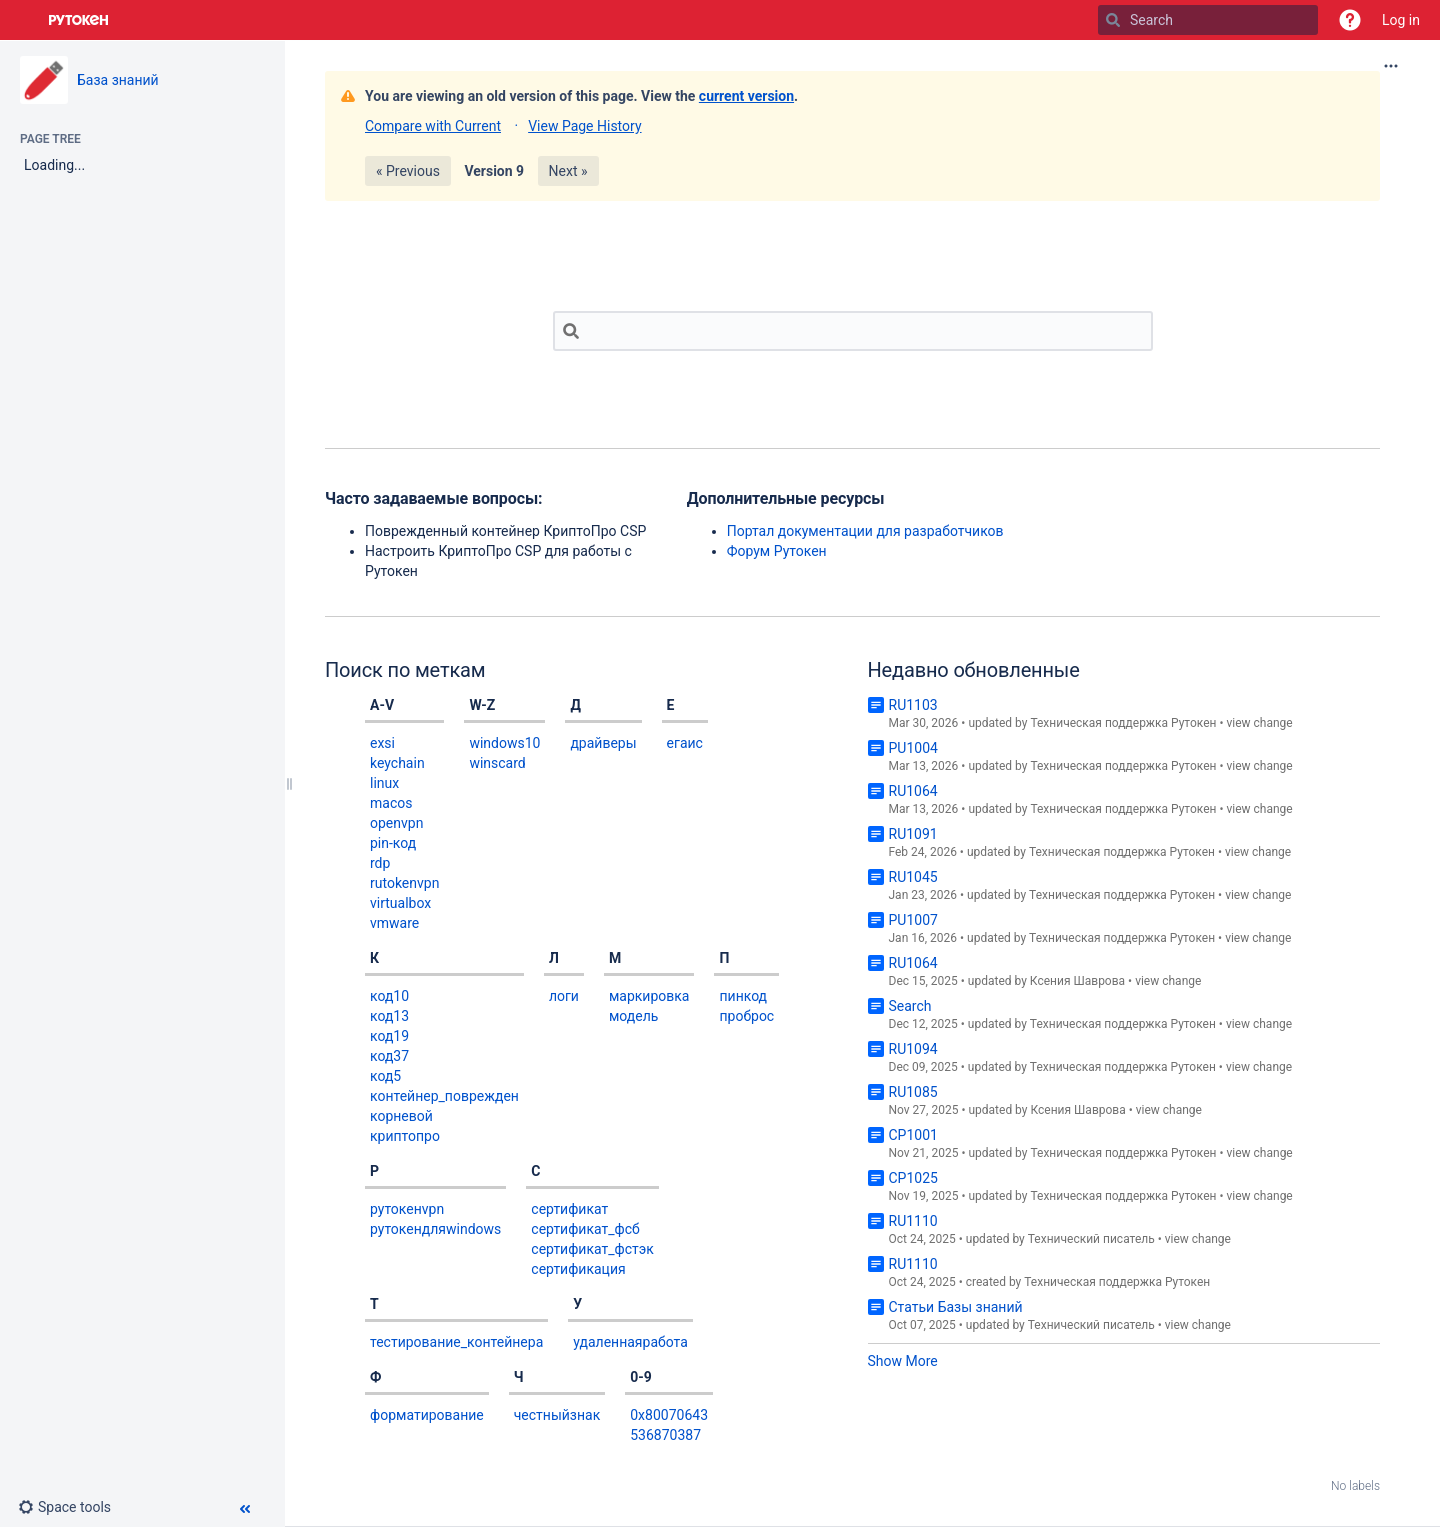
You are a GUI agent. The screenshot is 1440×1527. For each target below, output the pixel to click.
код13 (389, 1016)
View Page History (584, 126)
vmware (394, 923)
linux (384, 783)
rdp (380, 863)
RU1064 (913, 791)
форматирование (427, 1415)
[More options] (1391, 66)
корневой (401, 1116)
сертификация (578, 1269)
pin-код (393, 843)
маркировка (649, 996)
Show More (903, 1361)
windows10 (504, 743)
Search (910, 1006)
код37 (389, 1056)
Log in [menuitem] (1401, 20)
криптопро (405, 1136)
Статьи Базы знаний (956, 1307)
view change (1259, 723)
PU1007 (913, 920)
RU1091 (913, 834)
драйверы (603, 743)
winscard (497, 763)
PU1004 (913, 748)
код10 (389, 996)
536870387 (665, 1435)
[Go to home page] (79, 20)
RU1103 (913, 705)
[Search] (1113, 20)
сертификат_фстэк (592, 1249)
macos (391, 803)
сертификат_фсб (585, 1229)
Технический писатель (1091, 1239)
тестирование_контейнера (456, 1342)
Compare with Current (433, 126)
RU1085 (913, 1092)
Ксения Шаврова (1077, 981)
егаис (685, 743)
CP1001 (913, 1135)
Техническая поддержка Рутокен (1123, 723)
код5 (385, 1076)
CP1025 (913, 1178)
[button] (1350, 20)
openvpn (396, 823)
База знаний (118, 80)
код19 (389, 1036)
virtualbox (400, 903)
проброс (746, 1016)
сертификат (569, 1209)
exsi (382, 743)
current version (746, 96)
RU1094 (913, 1049)
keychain (397, 763)
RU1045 (913, 877)
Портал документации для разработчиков (865, 531)
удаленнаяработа (630, 1342)
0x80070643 (669, 1415)
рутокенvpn (407, 1209)
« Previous (408, 171)
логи (564, 996)
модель (633, 1016)
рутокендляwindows (435, 1229)
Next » (568, 171)
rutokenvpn (404, 883)
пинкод (743, 996)
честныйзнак (557, 1415)
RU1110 (913, 1221)
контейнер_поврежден (444, 1096)
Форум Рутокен (777, 551)
